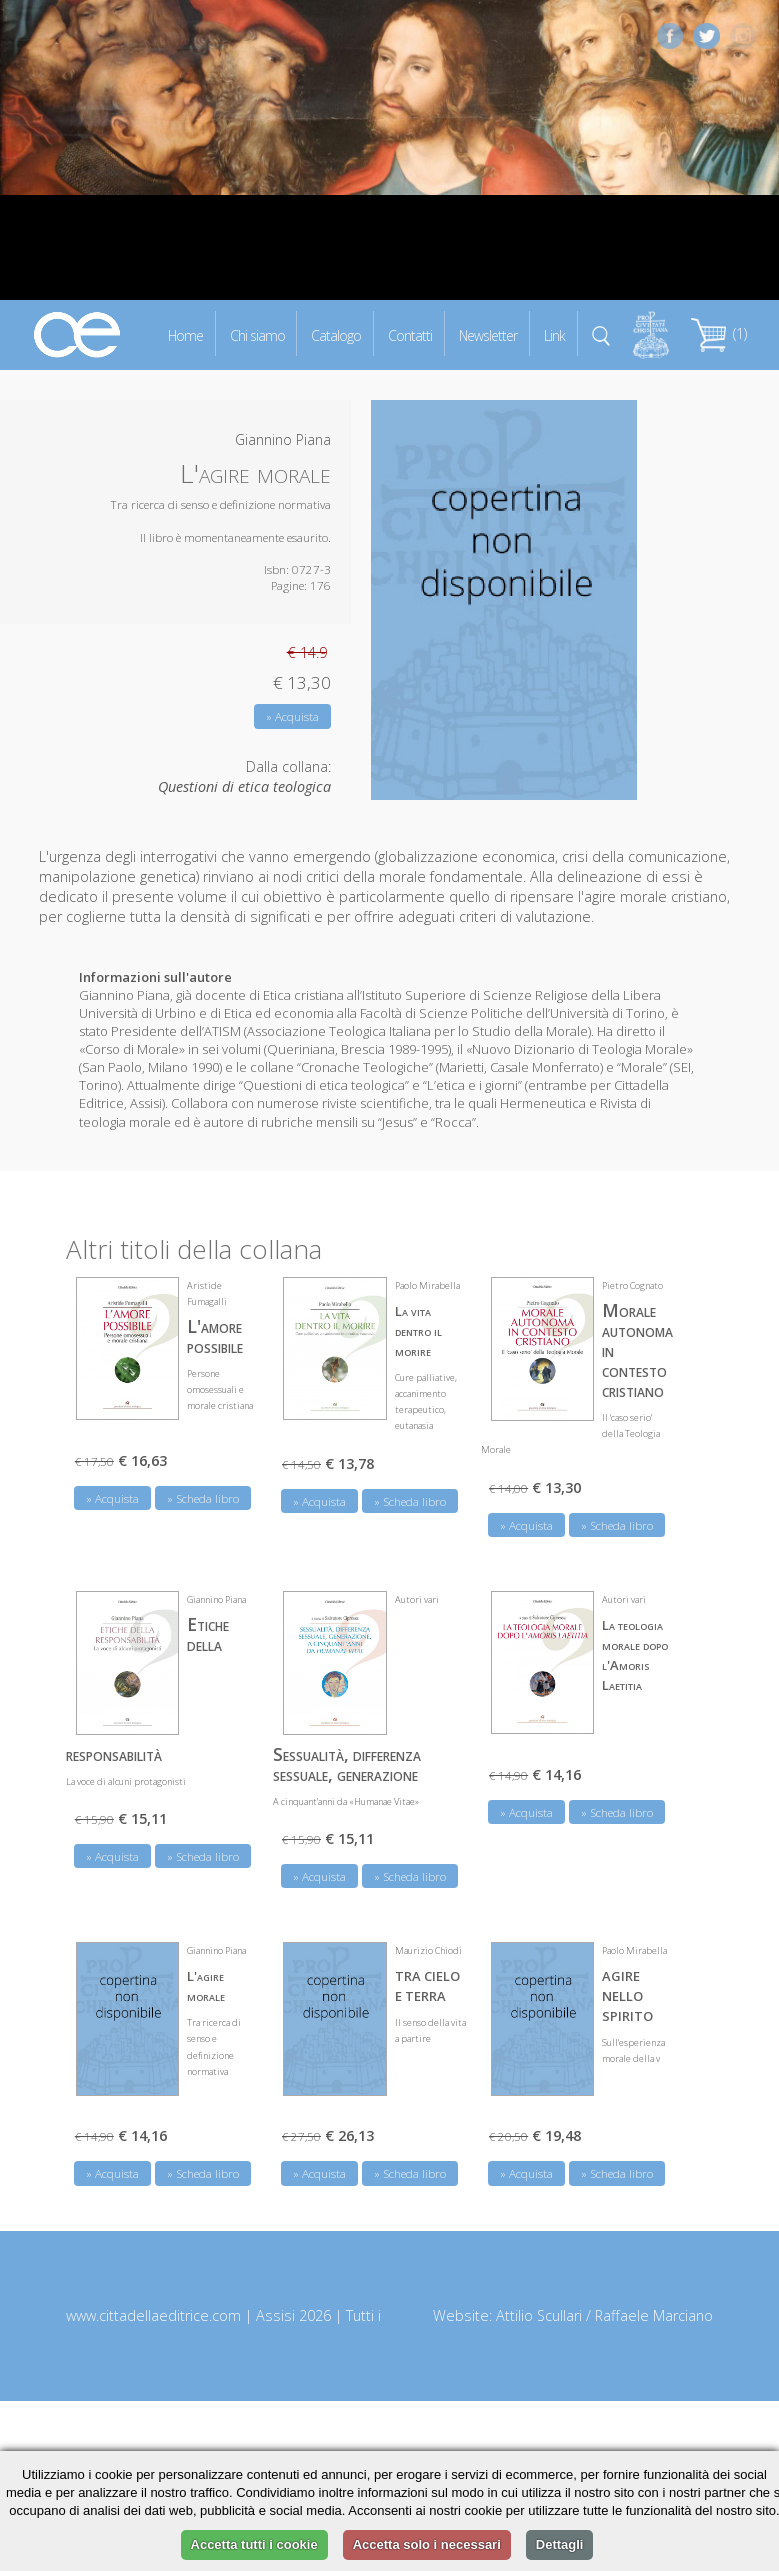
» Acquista (292, 716)
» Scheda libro (203, 1498)
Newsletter (488, 334)
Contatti (410, 334)
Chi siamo (257, 334)
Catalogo (336, 334)
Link (554, 334)
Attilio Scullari (539, 2315)
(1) (719, 333)
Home (185, 334)
